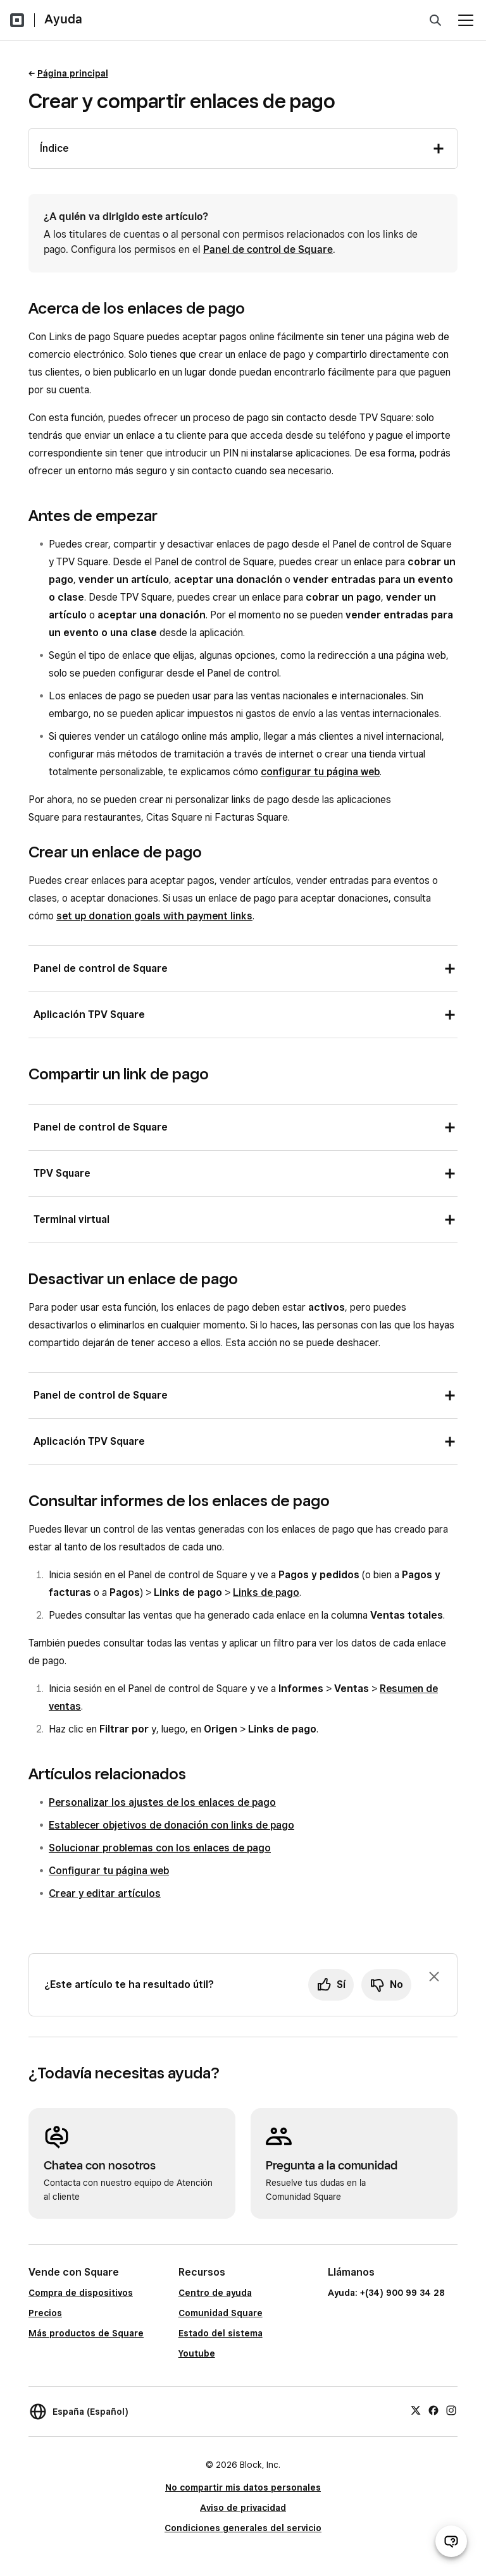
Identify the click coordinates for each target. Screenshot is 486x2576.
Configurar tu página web (109, 1871)
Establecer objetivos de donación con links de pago (171, 1825)
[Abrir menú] (466, 20)
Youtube (196, 2353)
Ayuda (63, 19)
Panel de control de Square (268, 249)
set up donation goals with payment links (154, 916)
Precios (45, 2313)
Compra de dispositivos (80, 2293)
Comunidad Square (220, 2313)
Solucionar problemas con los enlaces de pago (160, 1848)
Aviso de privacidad (243, 2508)
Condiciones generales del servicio (243, 2528)
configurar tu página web (320, 772)
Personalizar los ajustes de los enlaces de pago (162, 1802)
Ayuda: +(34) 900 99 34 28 (386, 2293)
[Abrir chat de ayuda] (451, 2541)
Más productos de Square (86, 2333)
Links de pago (266, 1592)
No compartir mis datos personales (243, 2487)
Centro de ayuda (215, 2293)
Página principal (72, 73)
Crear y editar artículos (105, 1893)
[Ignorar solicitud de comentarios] (434, 1976)
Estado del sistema (220, 2333)
